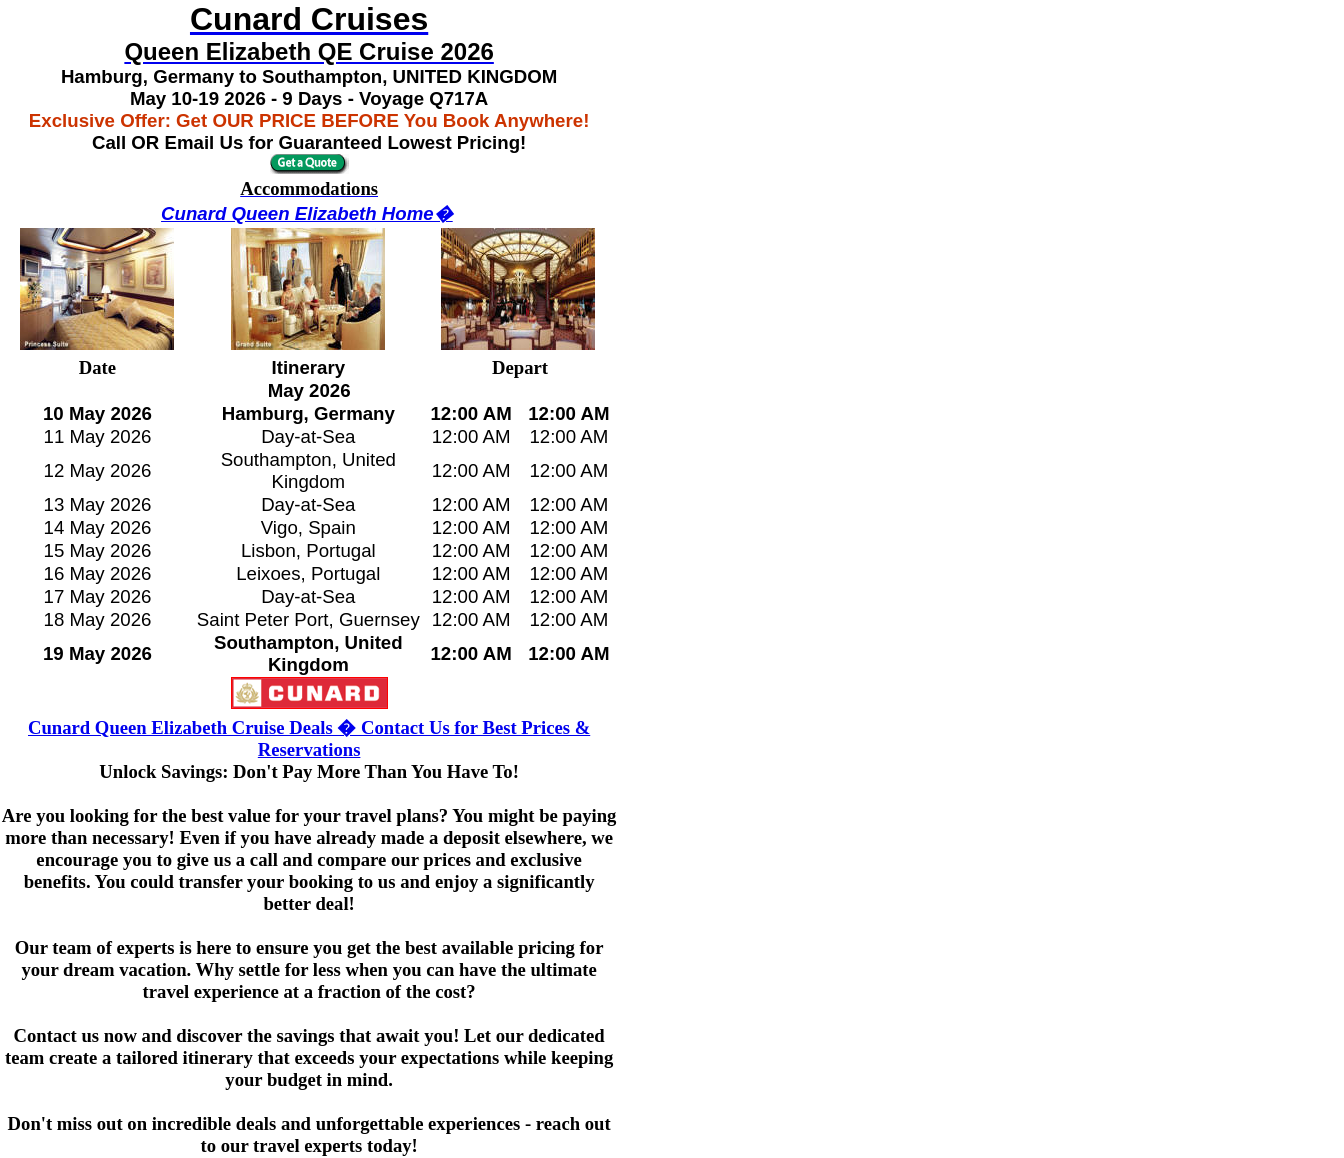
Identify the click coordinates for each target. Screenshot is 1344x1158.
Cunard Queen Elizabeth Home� (307, 213)
